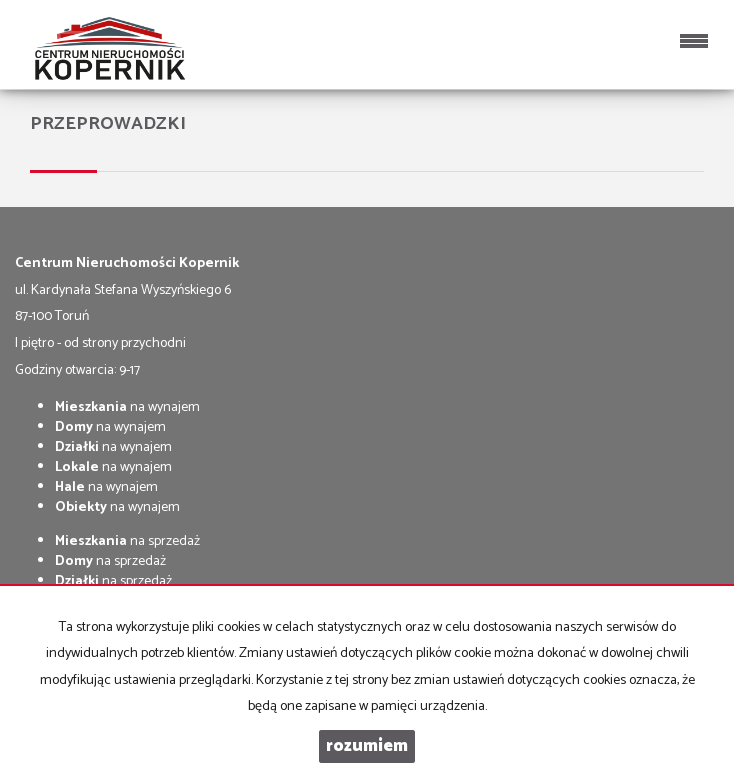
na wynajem (127, 407)
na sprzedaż (127, 541)
